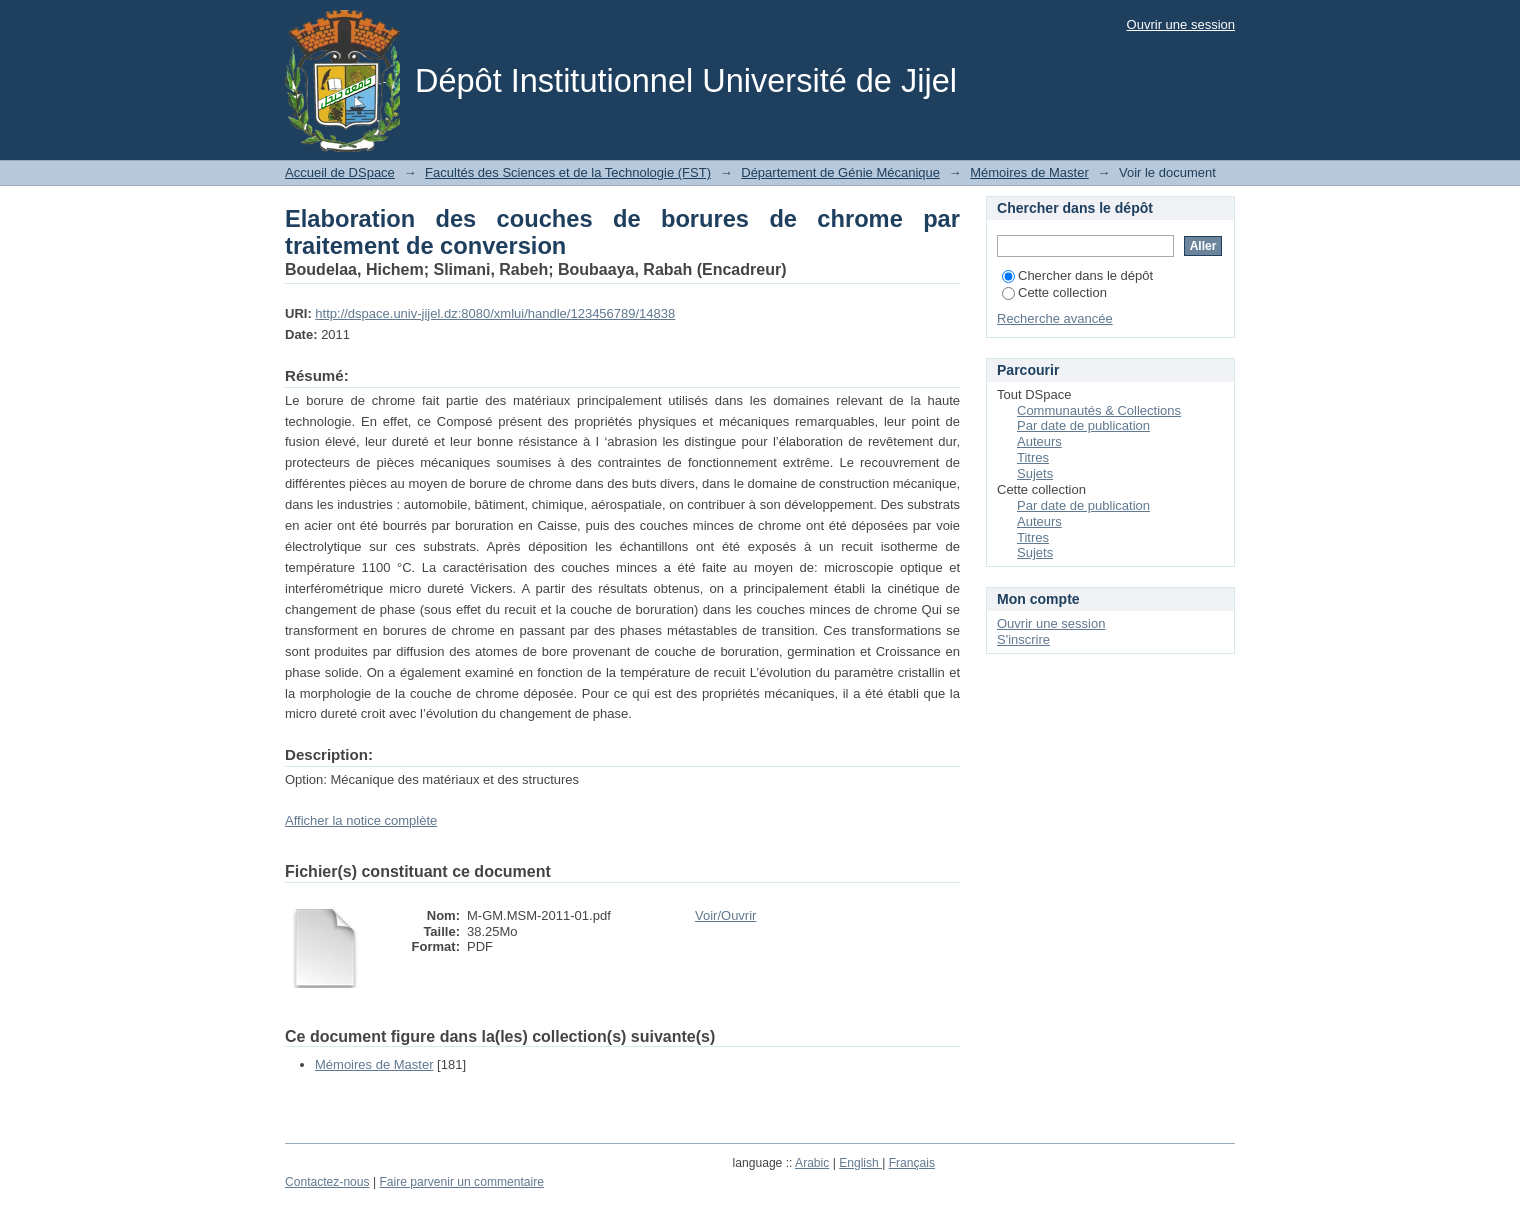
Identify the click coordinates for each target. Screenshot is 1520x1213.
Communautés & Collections (1099, 410)
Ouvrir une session (1181, 24)
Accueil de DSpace (340, 172)
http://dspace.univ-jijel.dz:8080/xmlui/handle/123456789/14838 (495, 313)
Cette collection (1054, 292)
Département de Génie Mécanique (840, 172)
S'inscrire (1023, 639)
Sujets (1035, 473)
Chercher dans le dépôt (1077, 275)
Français (912, 1163)
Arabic (812, 1163)
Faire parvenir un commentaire (461, 1182)
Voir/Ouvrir (725, 915)
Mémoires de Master (1029, 172)
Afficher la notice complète (361, 820)
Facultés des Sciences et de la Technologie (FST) (568, 172)
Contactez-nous (327, 1182)
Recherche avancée (1055, 318)
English (860, 1163)
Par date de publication (1083, 425)
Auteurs (1039, 441)
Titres (1033, 457)
